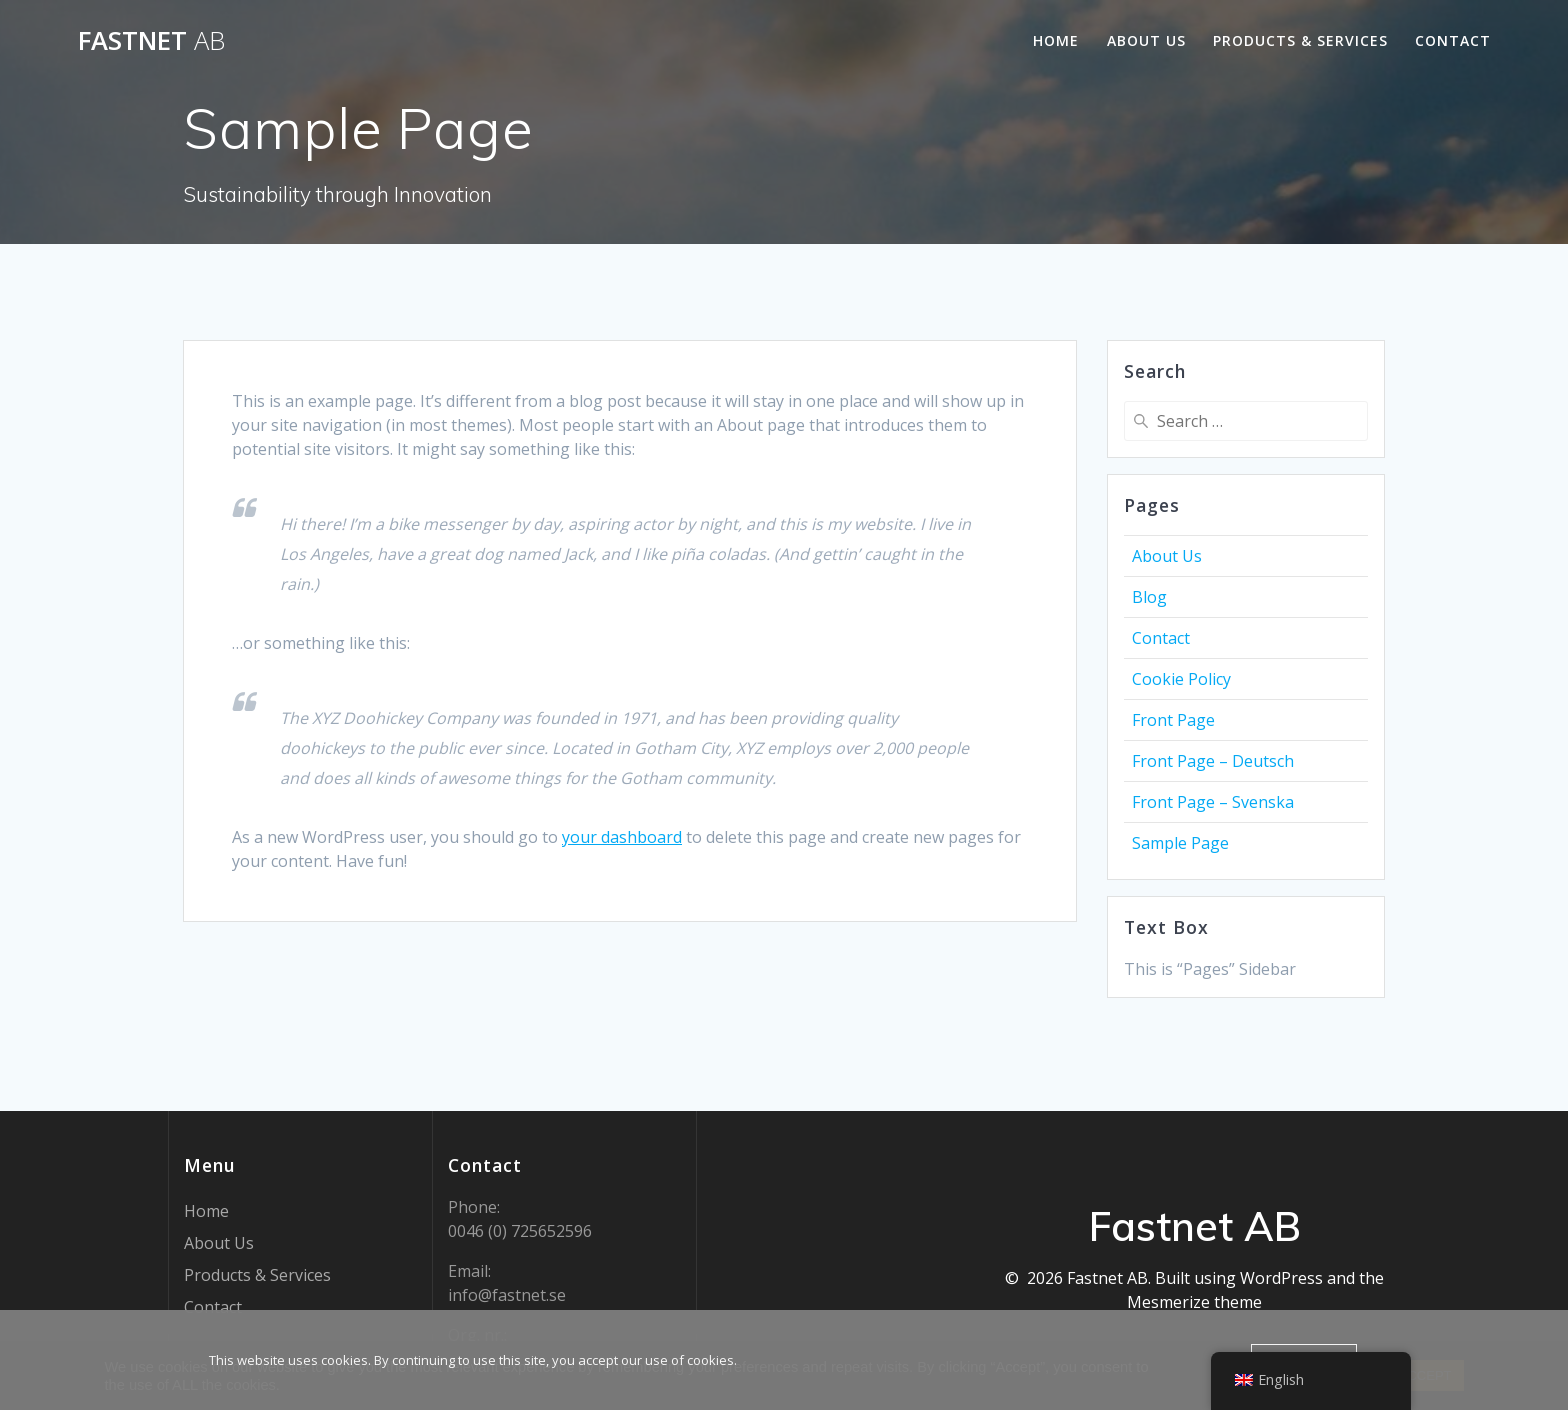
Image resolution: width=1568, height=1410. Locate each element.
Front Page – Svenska (1213, 802)
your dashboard (622, 837)
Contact (1453, 40)
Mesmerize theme (1194, 1302)
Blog (1149, 597)
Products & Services (1300, 40)
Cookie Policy (1181, 679)
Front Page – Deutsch (1213, 761)
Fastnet (151, 41)
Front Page (1173, 720)
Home (1056, 40)
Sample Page (1180, 843)
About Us (1146, 40)
